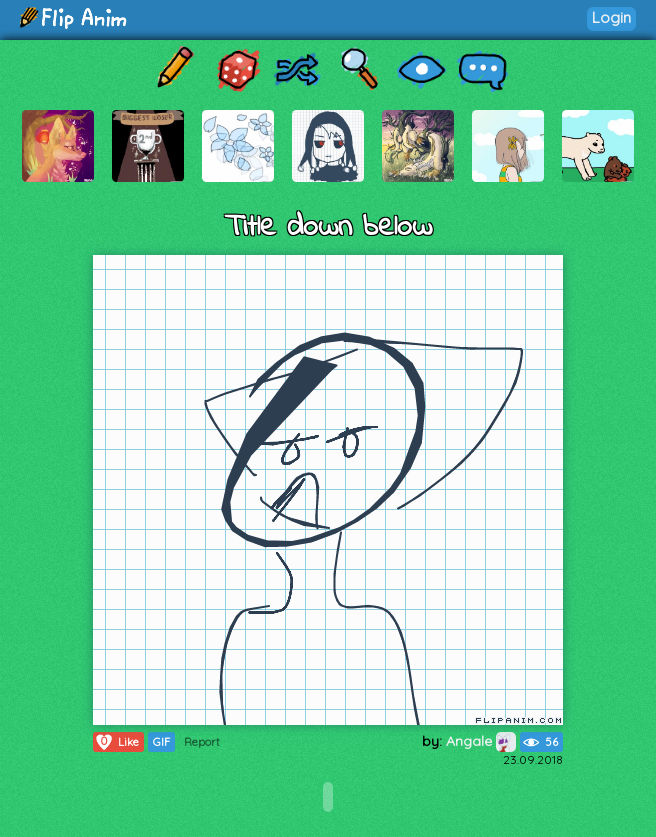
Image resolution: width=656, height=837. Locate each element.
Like (116, 742)
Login (611, 17)
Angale (481, 741)
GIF (161, 742)
